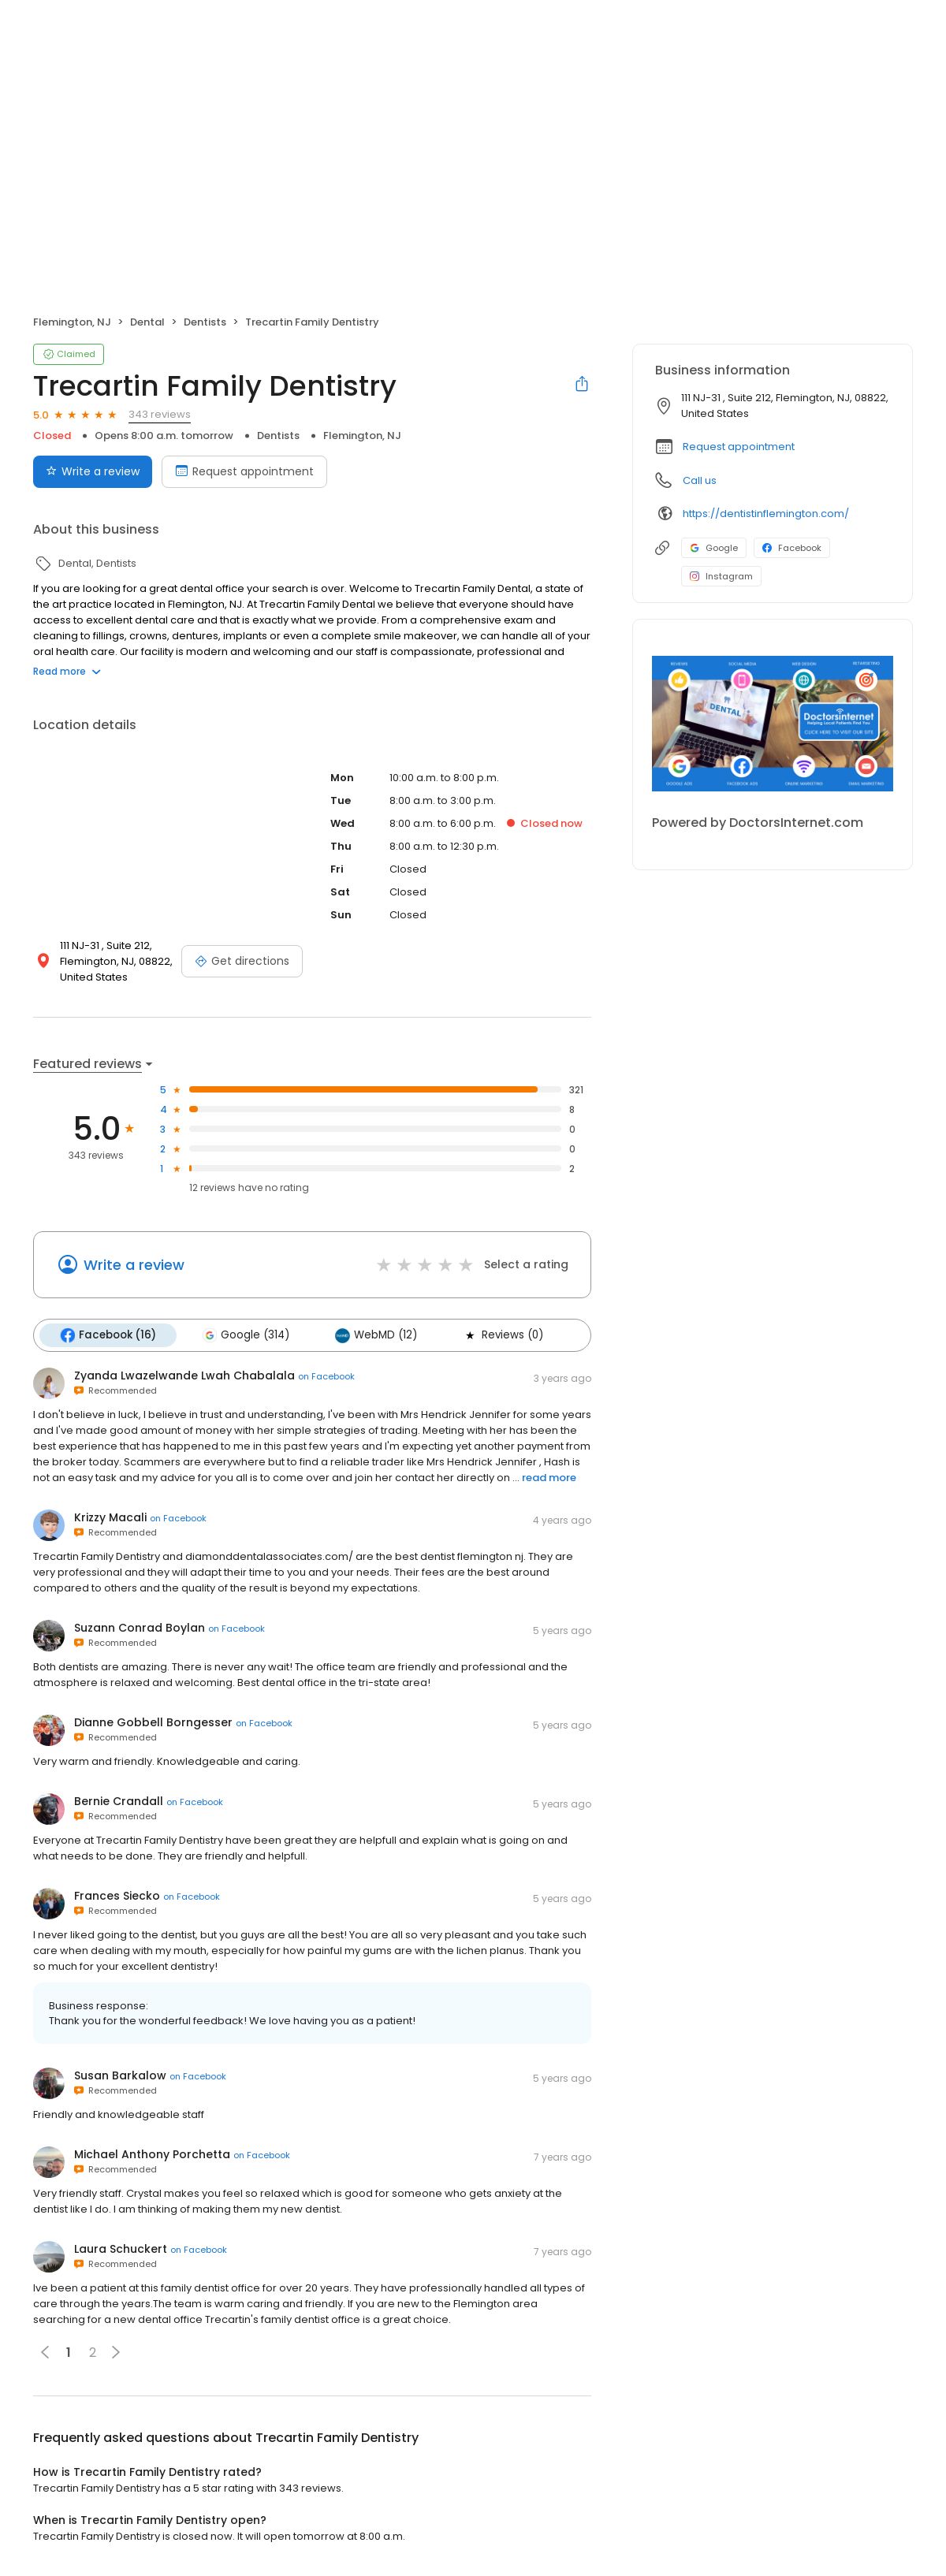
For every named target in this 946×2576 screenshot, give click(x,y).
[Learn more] (772, 723)
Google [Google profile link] (714, 548)
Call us (700, 480)
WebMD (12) (376, 1335)
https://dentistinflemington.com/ (766, 513)
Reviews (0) (503, 1335)
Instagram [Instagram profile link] (721, 576)
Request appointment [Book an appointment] (244, 471)
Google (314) (245, 1335)
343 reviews (159, 414)
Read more (67, 671)
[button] (116, 2352)
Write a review (134, 1265)
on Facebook (326, 1376)
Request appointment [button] (739, 446)
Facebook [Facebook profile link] (791, 548)
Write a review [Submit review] (93, 471)
